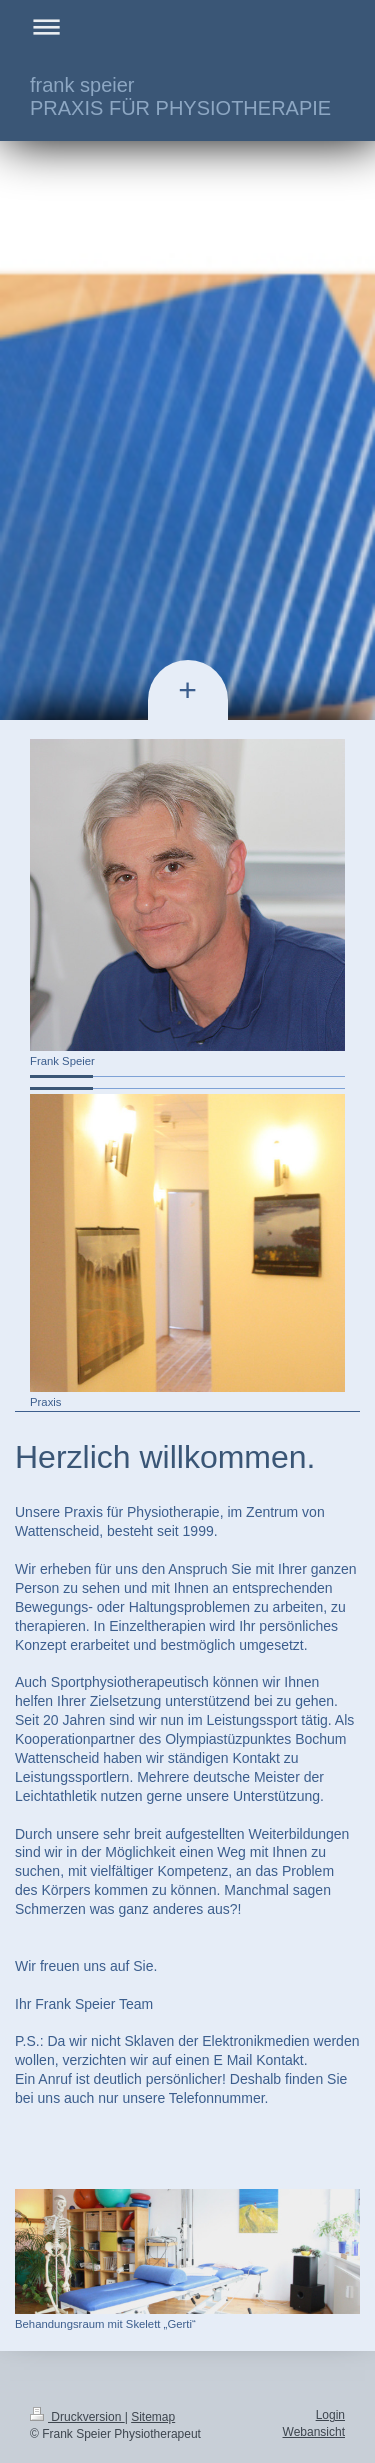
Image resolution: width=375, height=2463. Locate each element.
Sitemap (153, 2417)
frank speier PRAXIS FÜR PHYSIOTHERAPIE (180, 96)
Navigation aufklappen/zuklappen (187, 26)
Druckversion (77, 2417)
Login (330, 2415)
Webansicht (314, 2432)
